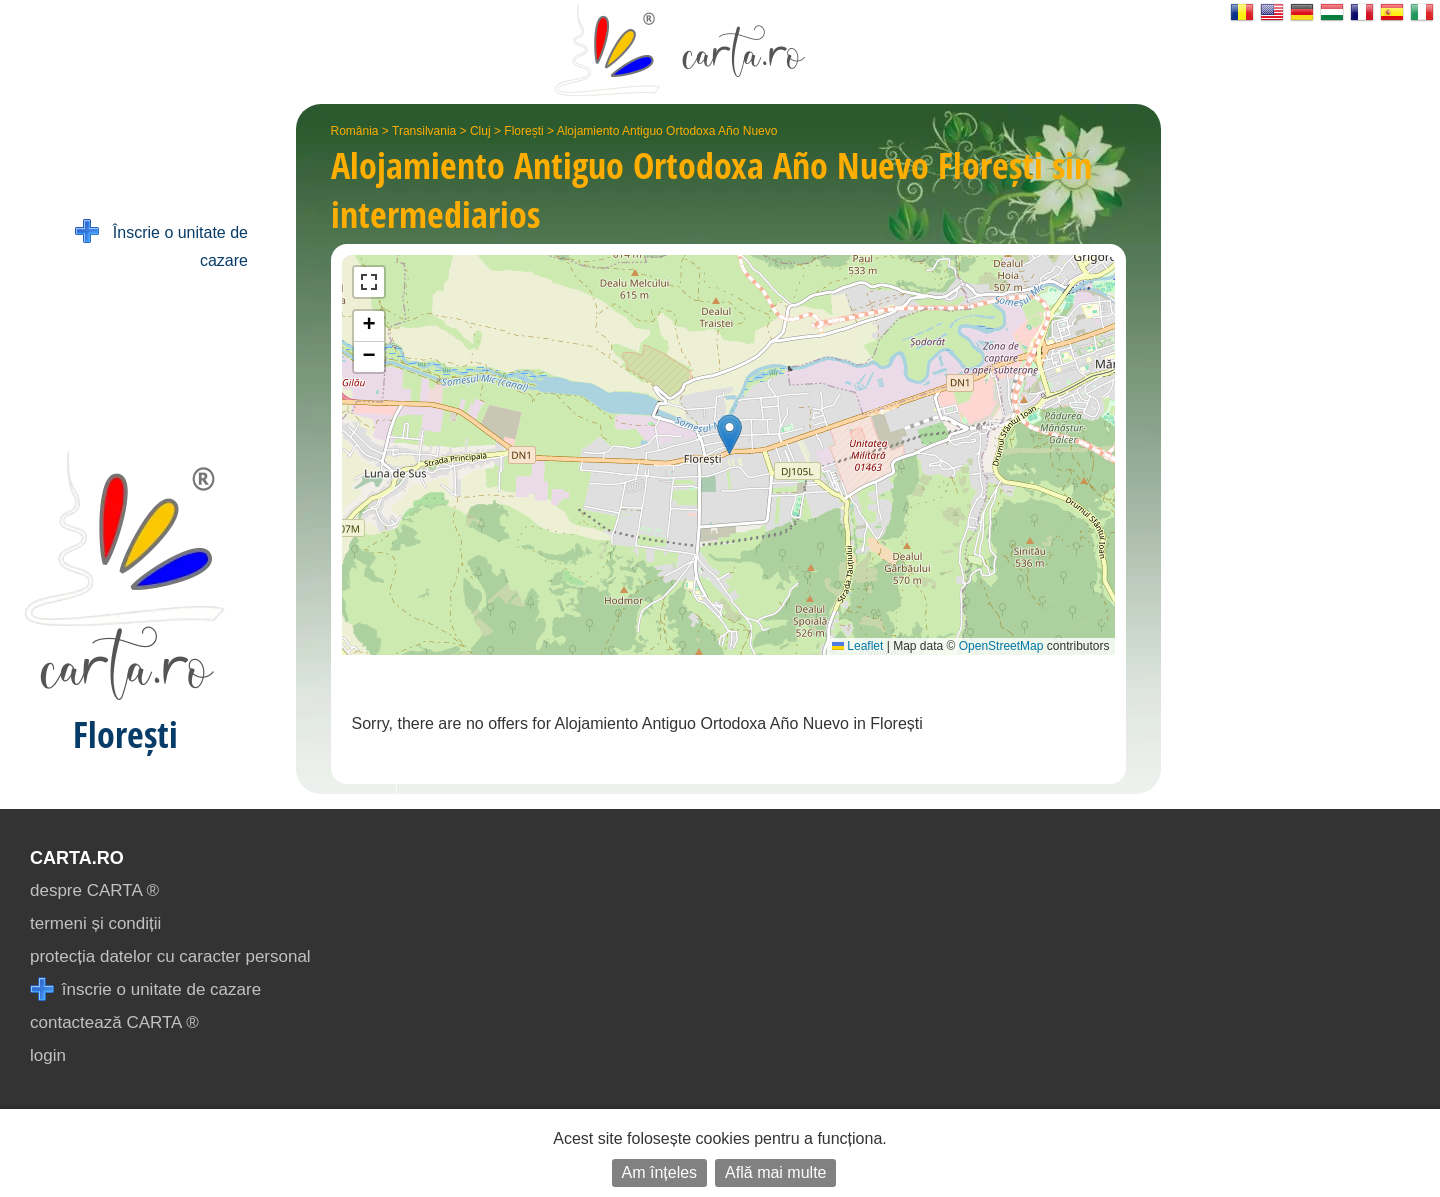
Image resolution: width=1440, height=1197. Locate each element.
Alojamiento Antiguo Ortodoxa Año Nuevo (667, 131)
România (355, 131)
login (48, 1055)
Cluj (480, 131)
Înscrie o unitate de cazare (161, 244)
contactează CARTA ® (114, 1022)
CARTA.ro (77, 858)
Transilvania (424, 131)
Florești (523, 131)
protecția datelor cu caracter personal (170, 956)
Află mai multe (775, 1172)
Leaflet (857, 646)
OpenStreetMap (1001, 646)
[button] (729, 434)
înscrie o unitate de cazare (145, 989)
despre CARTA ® (94, 890)
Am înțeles (660, 1172)
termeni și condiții (95, 923)
